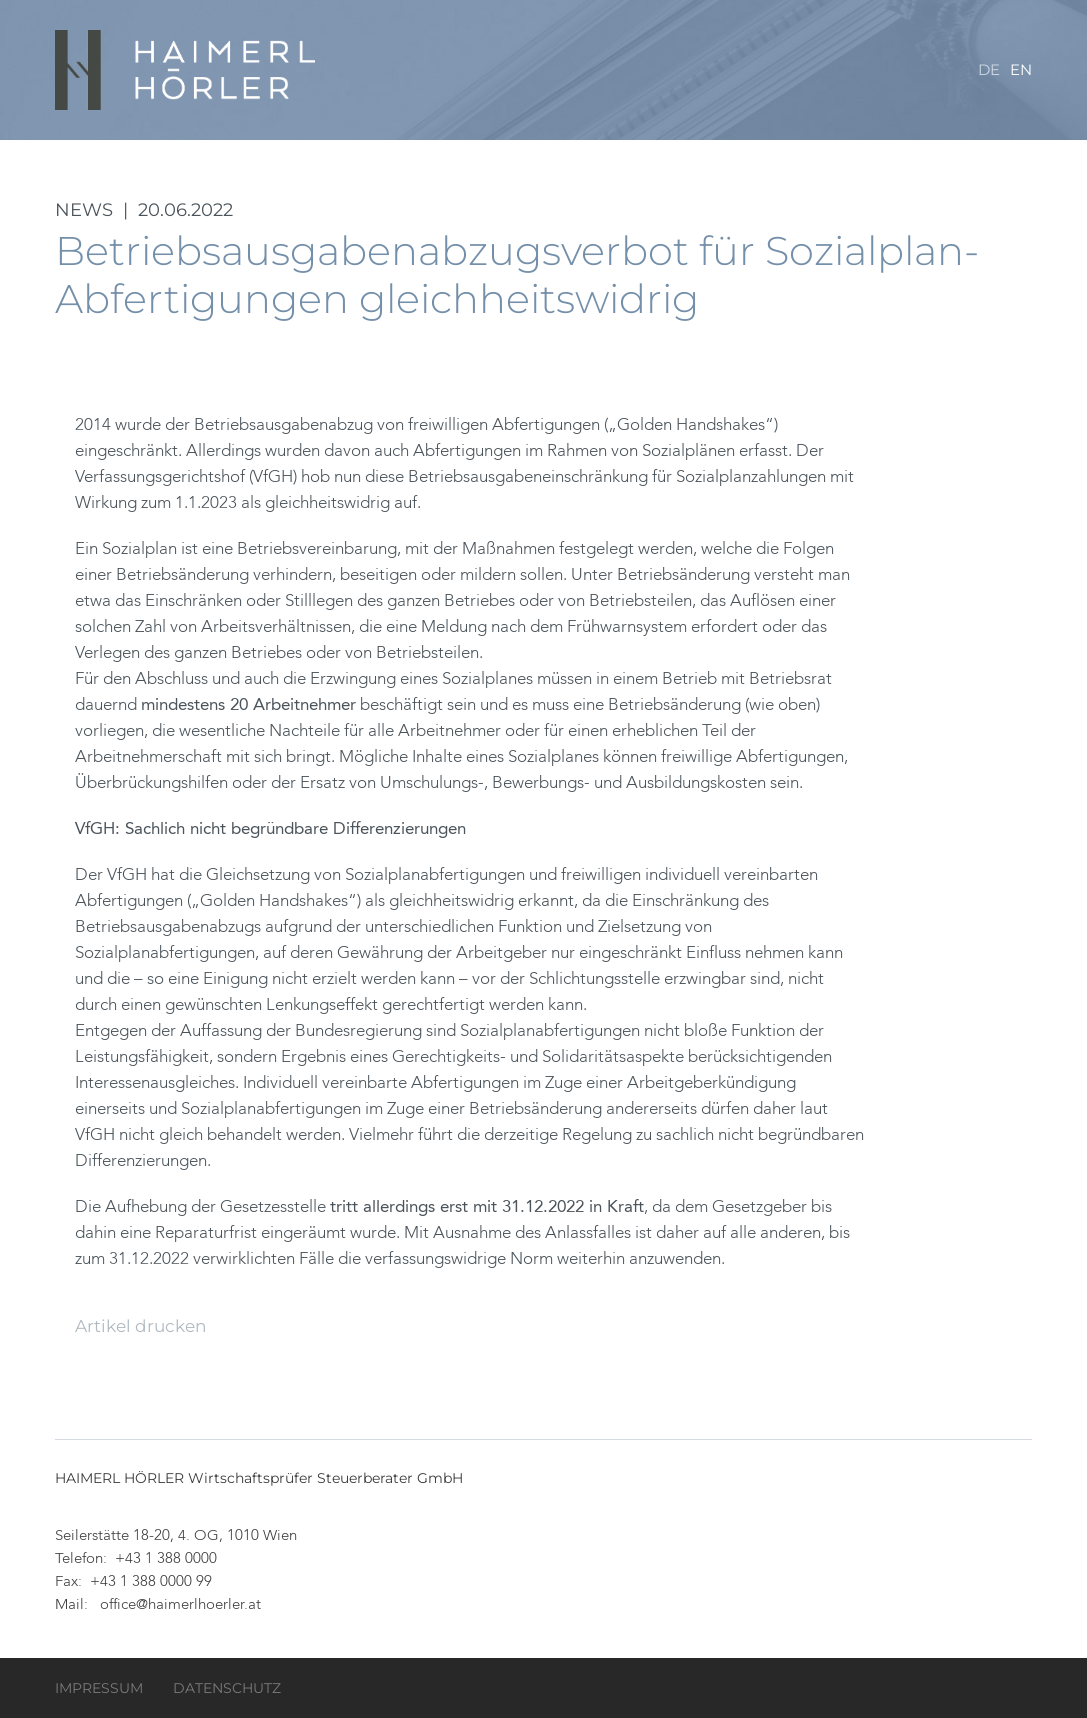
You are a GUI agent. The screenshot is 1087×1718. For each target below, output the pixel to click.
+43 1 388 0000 (166, 1559)
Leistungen (638, 149)
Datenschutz (227, 1688)
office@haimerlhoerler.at (180, 1605)
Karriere (812, 149)
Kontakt (995, 149)
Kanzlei (413, 149)
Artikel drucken (140, 1326)
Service (905, 149)
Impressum (99, 1688)
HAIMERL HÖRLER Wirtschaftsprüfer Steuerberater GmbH (187, 70)
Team (730, 149)
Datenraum (517, 149)
